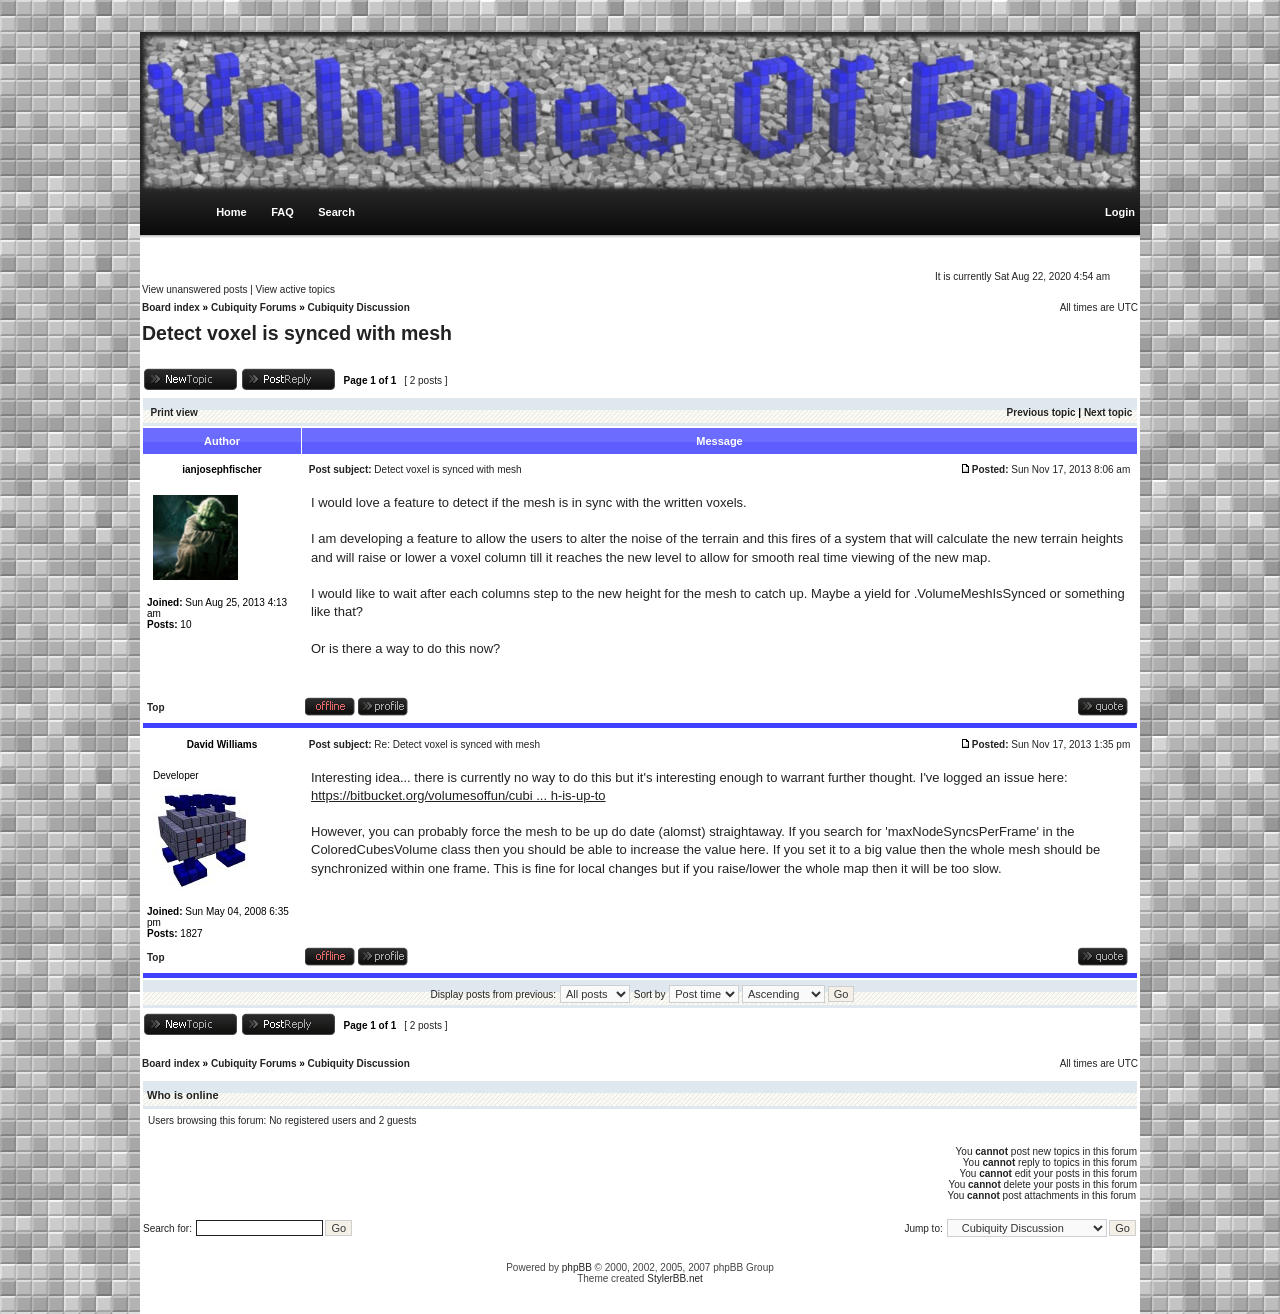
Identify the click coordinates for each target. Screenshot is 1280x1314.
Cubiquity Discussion (359, 307)
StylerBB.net (675, 1278)
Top (156, 707)
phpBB (577, 1267)
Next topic (1108, 412)
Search (336, 212)
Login (1120, 212)
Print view (174, 412)
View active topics (295, 289)
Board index (171, 307)
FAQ (282, 212)
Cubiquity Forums (254, 307)
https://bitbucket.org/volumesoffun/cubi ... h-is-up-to (458, 795)
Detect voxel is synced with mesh (297, 333)
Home (231, 212)
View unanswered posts (194, 289)
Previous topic (1041, 412)
